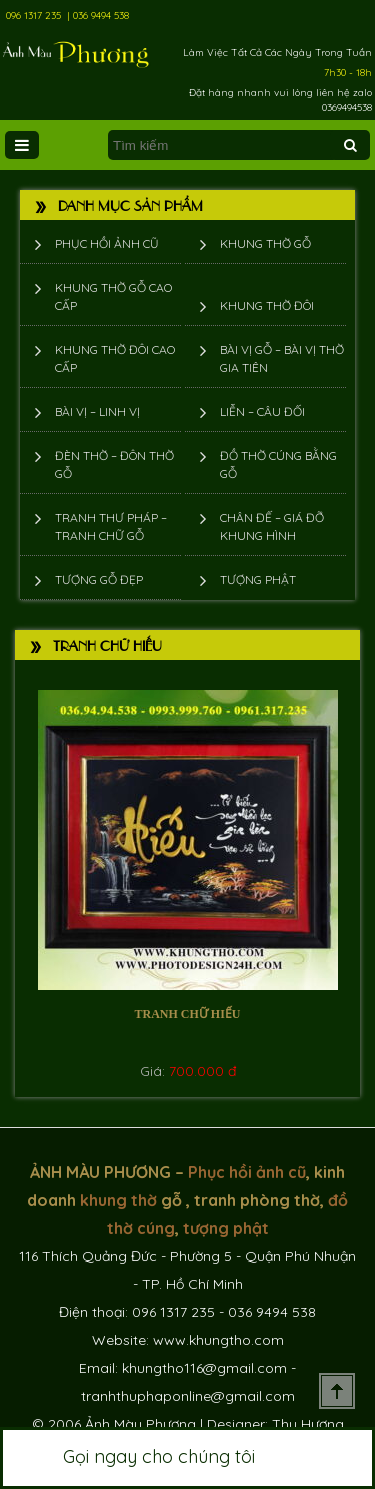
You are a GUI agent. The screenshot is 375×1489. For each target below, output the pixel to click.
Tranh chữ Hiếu (187, 1014)
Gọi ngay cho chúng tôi (187, 1458)
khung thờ (118, 1200)
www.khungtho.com (218, 1340)
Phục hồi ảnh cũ (107, 243)
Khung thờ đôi (267, 305)
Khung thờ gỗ (265, 243)
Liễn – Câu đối (262, 411)
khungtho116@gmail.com (204, 1368)
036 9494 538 (101, 15)
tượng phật (226, 1228)
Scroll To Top (337, 1391)
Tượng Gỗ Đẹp (99, 579)
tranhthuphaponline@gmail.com (188, 1396)
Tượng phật (258, 579)
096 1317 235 (33, 15)
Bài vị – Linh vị (97, 411)
